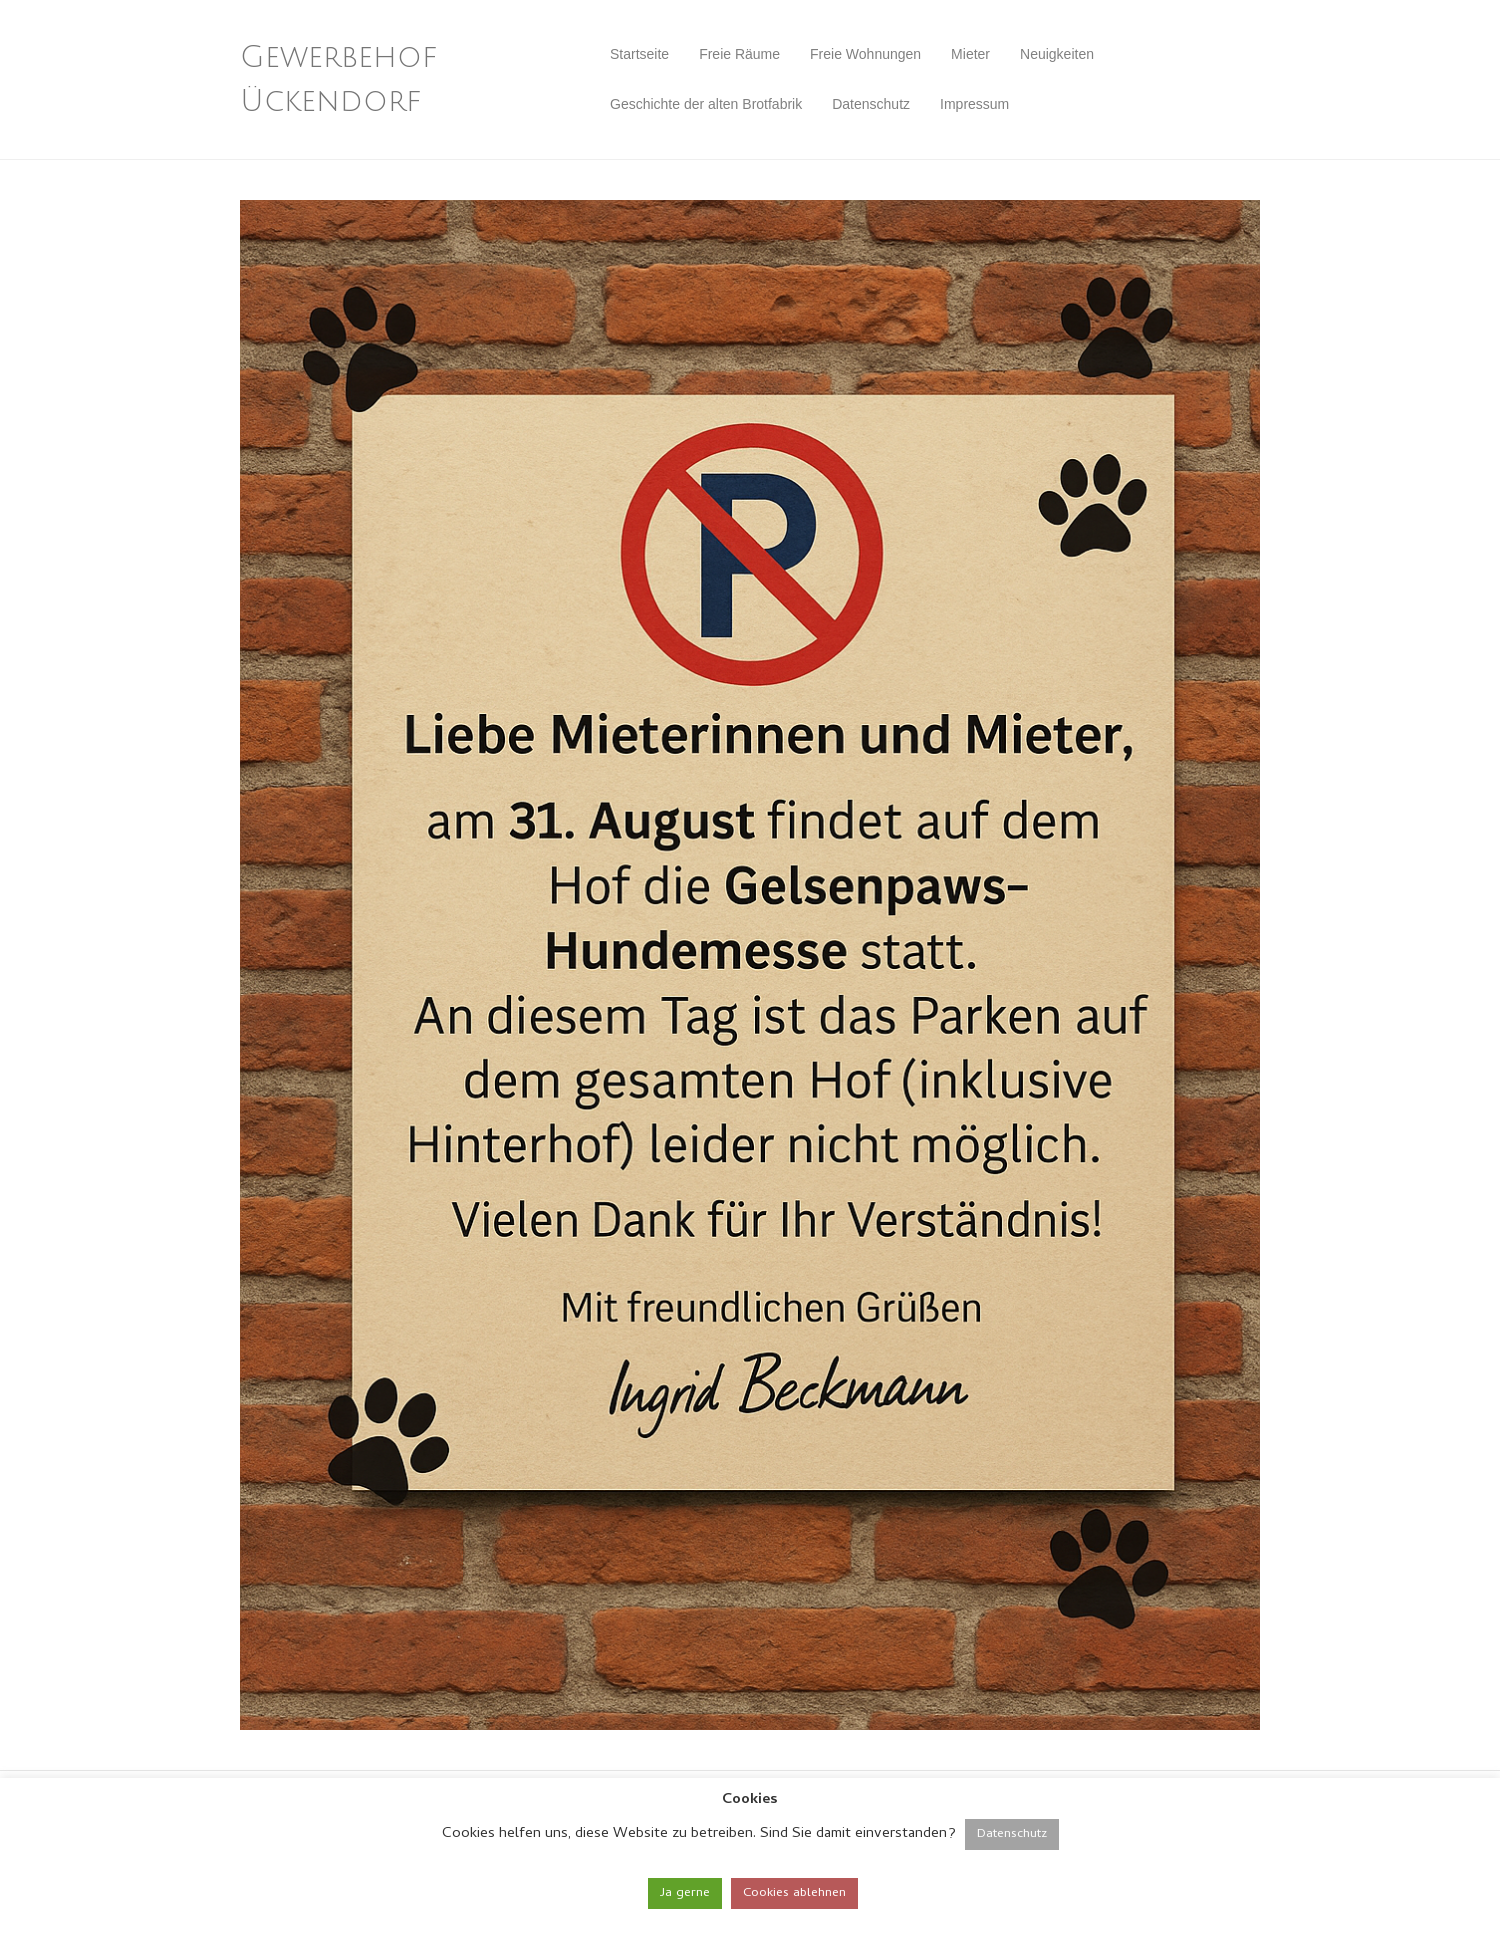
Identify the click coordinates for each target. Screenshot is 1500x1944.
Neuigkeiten (1057, 54)
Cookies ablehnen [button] (794, 1893)
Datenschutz (871, 104)
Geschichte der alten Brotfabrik (706, 104)
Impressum (974, 104)
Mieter (970, 54)
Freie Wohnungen (865, 54)
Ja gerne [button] (685, 1893)
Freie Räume (739, 54)
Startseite (639, 54)
